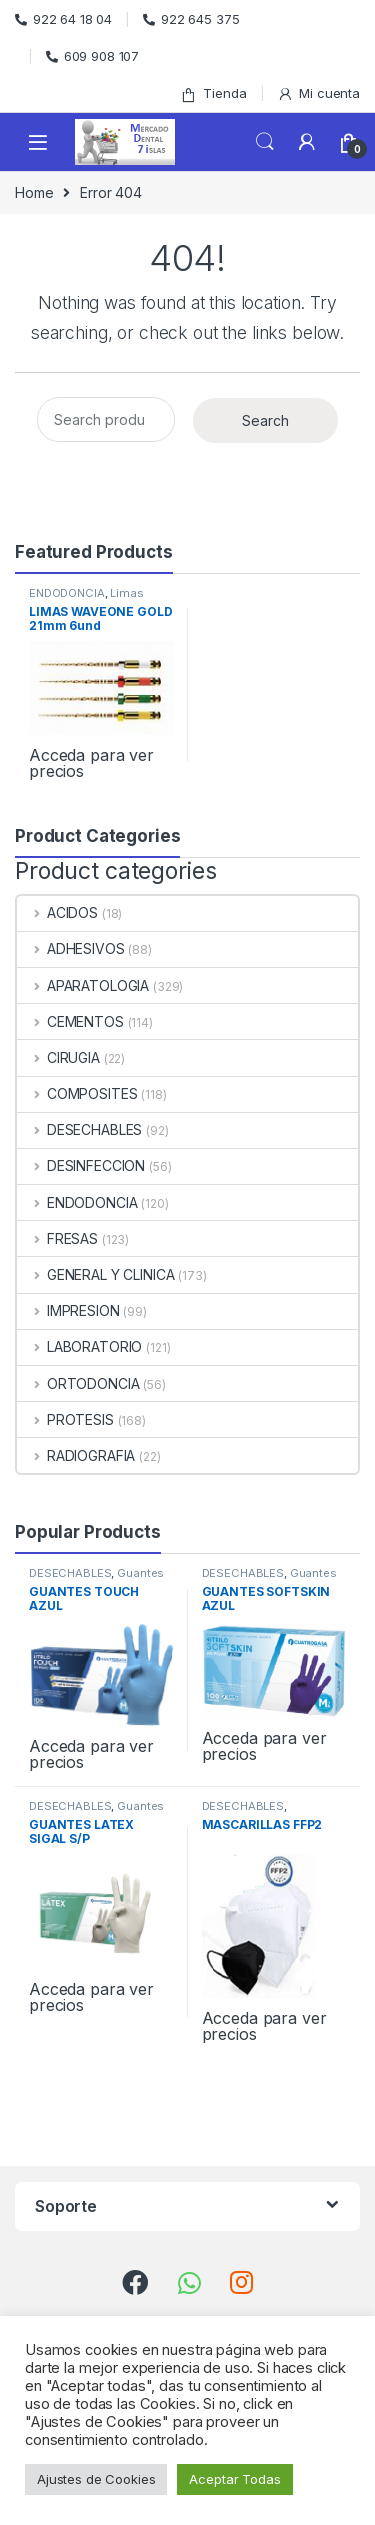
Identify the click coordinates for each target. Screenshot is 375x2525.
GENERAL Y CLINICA (95, 1274)
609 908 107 (92, 56)
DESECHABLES (79, 1129)
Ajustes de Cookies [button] (96, 2479)
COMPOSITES (77, 1093)
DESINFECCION (81, 1165)
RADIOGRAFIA (76, 1455)
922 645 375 (191, 19)
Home (34, 192)
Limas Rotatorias (86, 599)
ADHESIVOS (71, 948)
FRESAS (57, 1238)
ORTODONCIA (78, 1383)
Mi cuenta (318, 93)
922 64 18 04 (63, 19)
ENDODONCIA (67, 593)
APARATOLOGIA (83, 985)
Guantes (140, 1573)
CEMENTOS (70, 1021)
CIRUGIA (58, 1057)
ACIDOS (57, 912)
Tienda (213, 93)
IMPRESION (68, 1310)
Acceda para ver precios (91, 763)
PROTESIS (65, 1419)
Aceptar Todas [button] (234, 2479)
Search (265, 142)
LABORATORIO (79, 1346)
